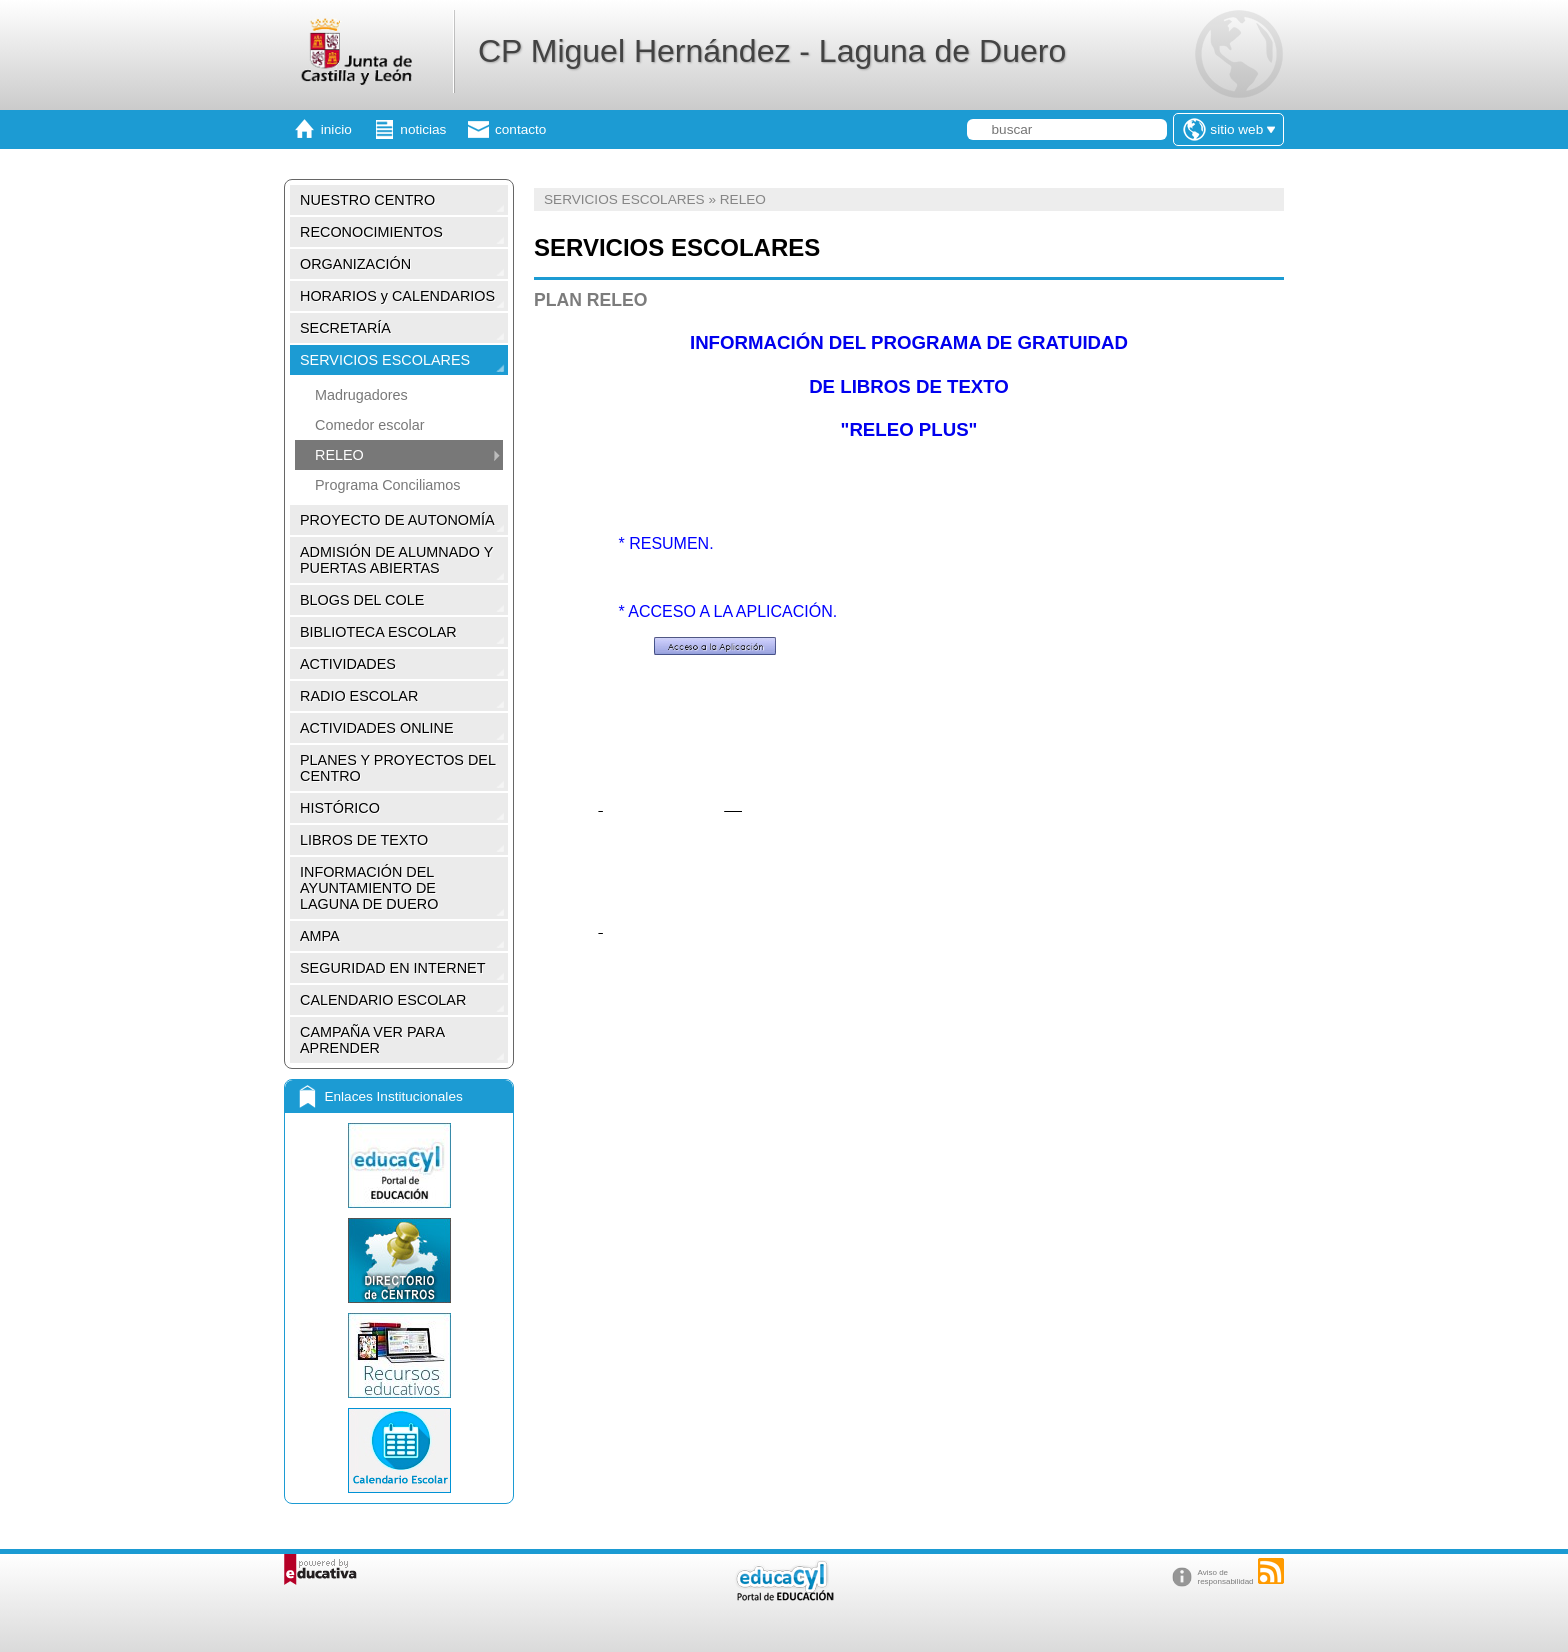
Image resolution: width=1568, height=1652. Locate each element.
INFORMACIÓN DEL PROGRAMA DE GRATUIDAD (909, 342)
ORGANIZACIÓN (355, 264)
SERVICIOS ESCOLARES (385, 360)
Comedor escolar (370, 425)
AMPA (320, 936)
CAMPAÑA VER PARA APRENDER (372, 1040)
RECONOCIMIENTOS (371, 232)
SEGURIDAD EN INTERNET (393, 968)
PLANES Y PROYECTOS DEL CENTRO (398, 768)
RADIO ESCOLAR (359, 696)
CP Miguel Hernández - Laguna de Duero (772, 51)
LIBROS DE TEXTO (364, 840)
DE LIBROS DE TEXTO (909, 386)
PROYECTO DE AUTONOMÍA (397, 520)
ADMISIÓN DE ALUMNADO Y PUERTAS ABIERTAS (396, 560)
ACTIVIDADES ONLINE (377, 728)
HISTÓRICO (340, 808)
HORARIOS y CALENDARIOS (397, 296)
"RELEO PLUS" (909, 429)
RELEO (339, 455)
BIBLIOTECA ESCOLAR (378, 632)
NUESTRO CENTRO (367, 200)
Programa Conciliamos (388, 485)
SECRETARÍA (345, 328)
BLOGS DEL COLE (362, 600)
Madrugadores (361, 395)
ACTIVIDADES (348, 664)
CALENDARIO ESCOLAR (383, 1000)
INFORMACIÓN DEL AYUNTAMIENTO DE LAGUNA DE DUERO (369, 888)
